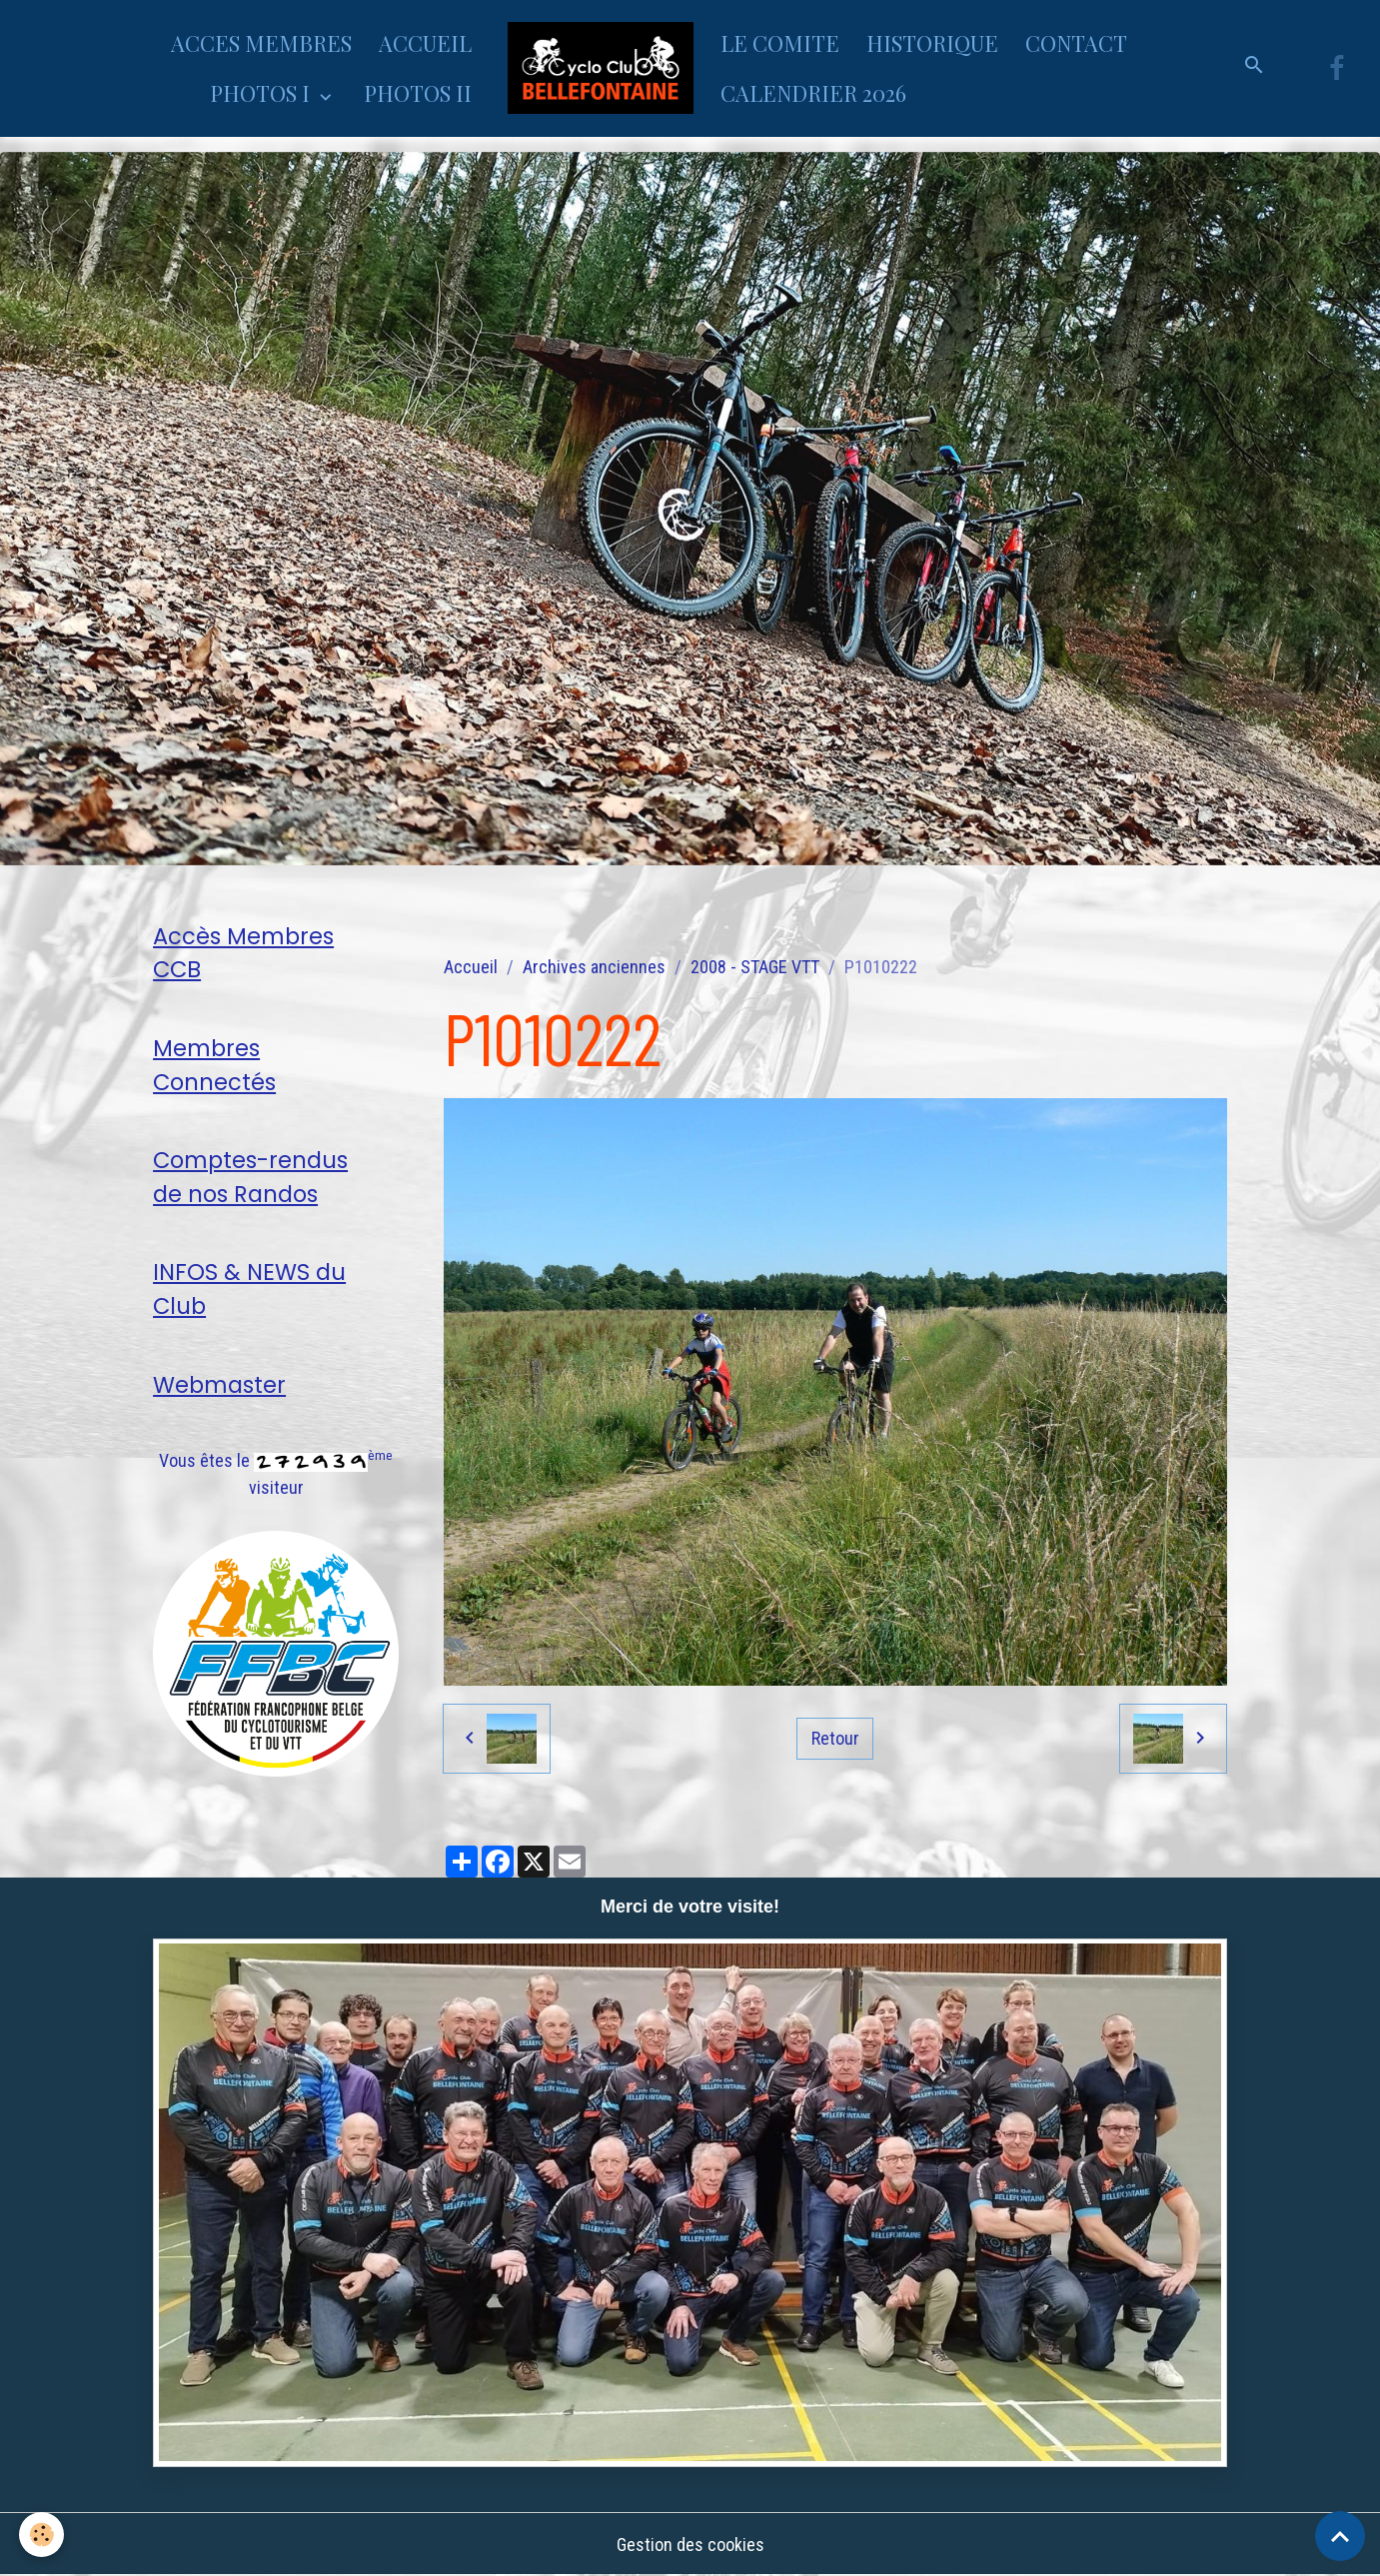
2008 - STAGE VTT (754, 966)
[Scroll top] (1340, 2536)
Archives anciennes (594, 966)
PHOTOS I (262, 93)
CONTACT (1076, 43)
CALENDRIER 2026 (813, 93)
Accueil (471, 966)
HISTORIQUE (932, 43)
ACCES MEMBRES (261, 43)
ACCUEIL (425, 43)
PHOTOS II (418, 93)
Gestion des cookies (690, 2544)
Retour (835, 1737)
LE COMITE (779, 43)
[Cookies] (42, 2534)
